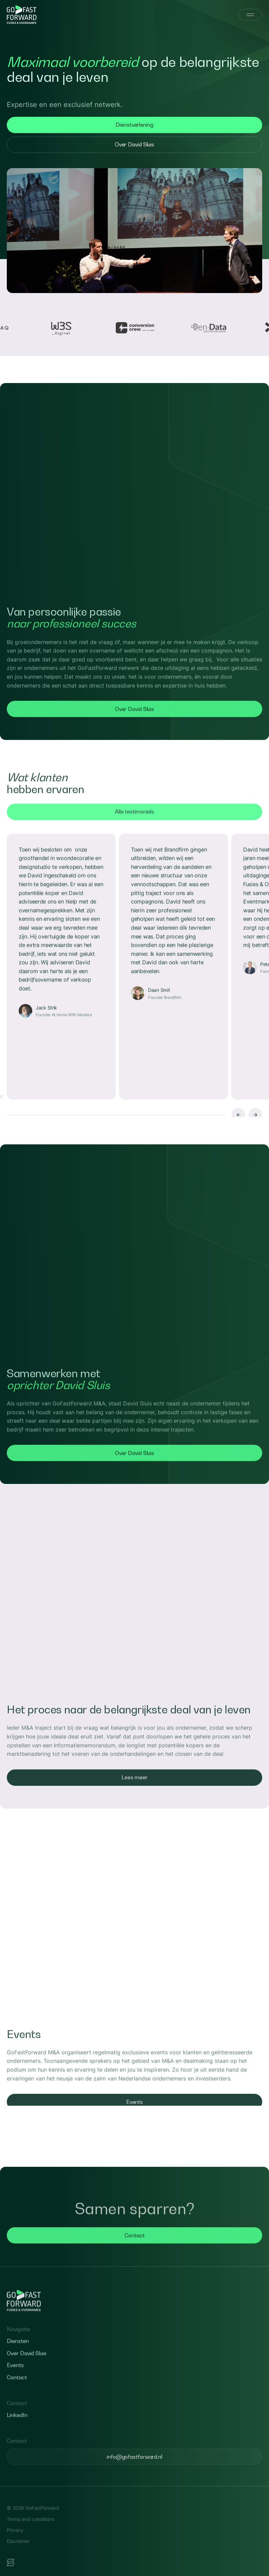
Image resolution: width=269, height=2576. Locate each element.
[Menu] (250, 14)
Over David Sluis (134, 144)
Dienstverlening (134, 124)
